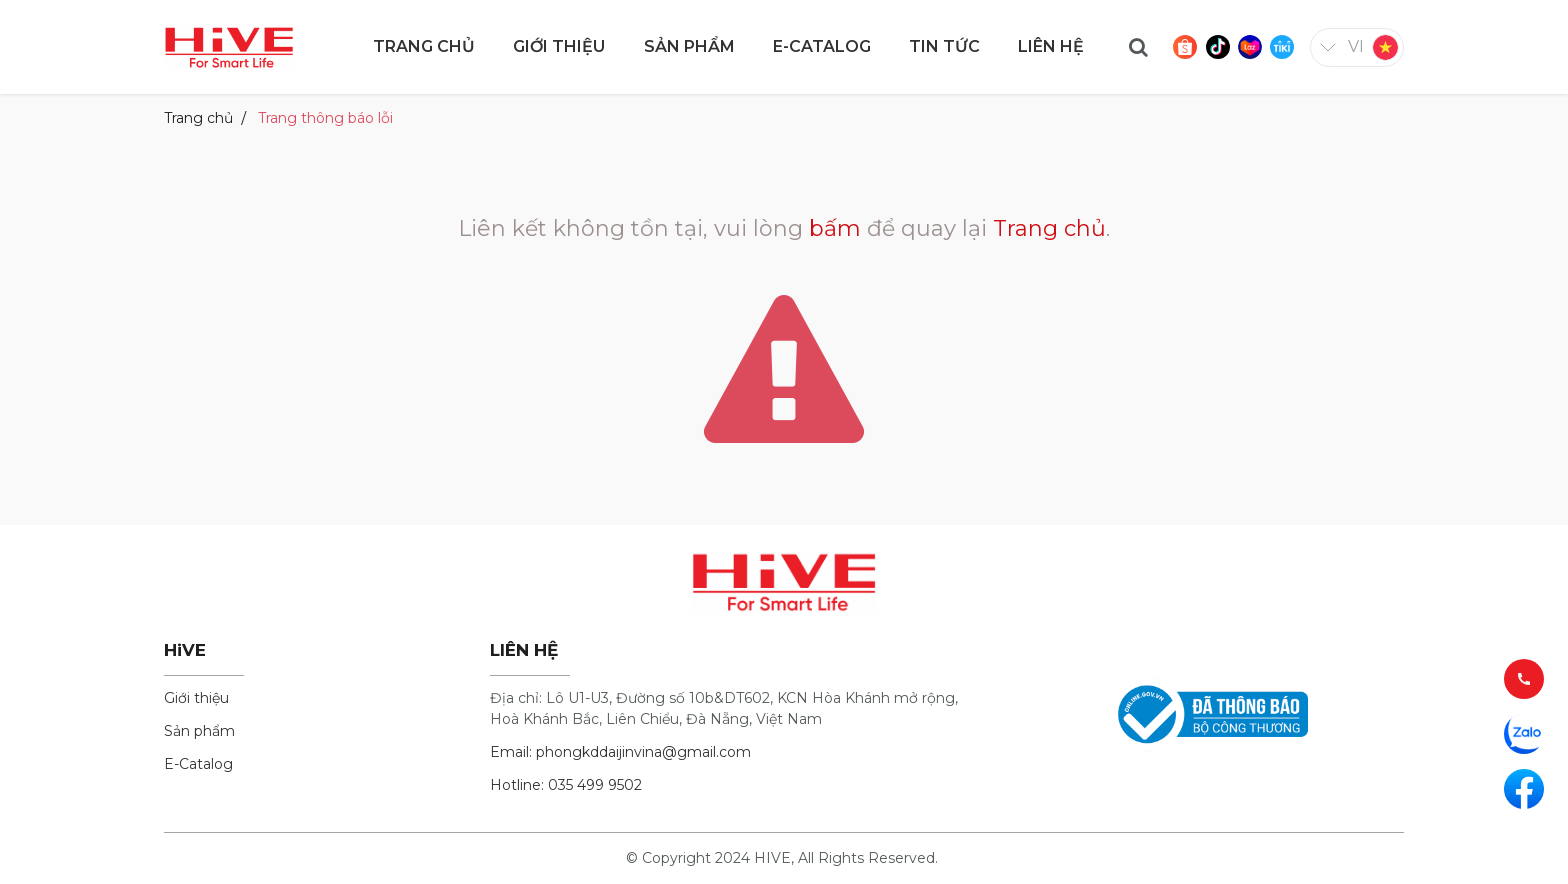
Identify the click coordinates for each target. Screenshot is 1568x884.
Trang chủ (198, 118)
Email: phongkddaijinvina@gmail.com (620, 752)
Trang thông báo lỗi (325, 118)
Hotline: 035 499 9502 (566, 785)
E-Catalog (198, 764)
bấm (835, 228)
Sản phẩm (199, 731)
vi (1356, 46)
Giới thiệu (196, 698)
